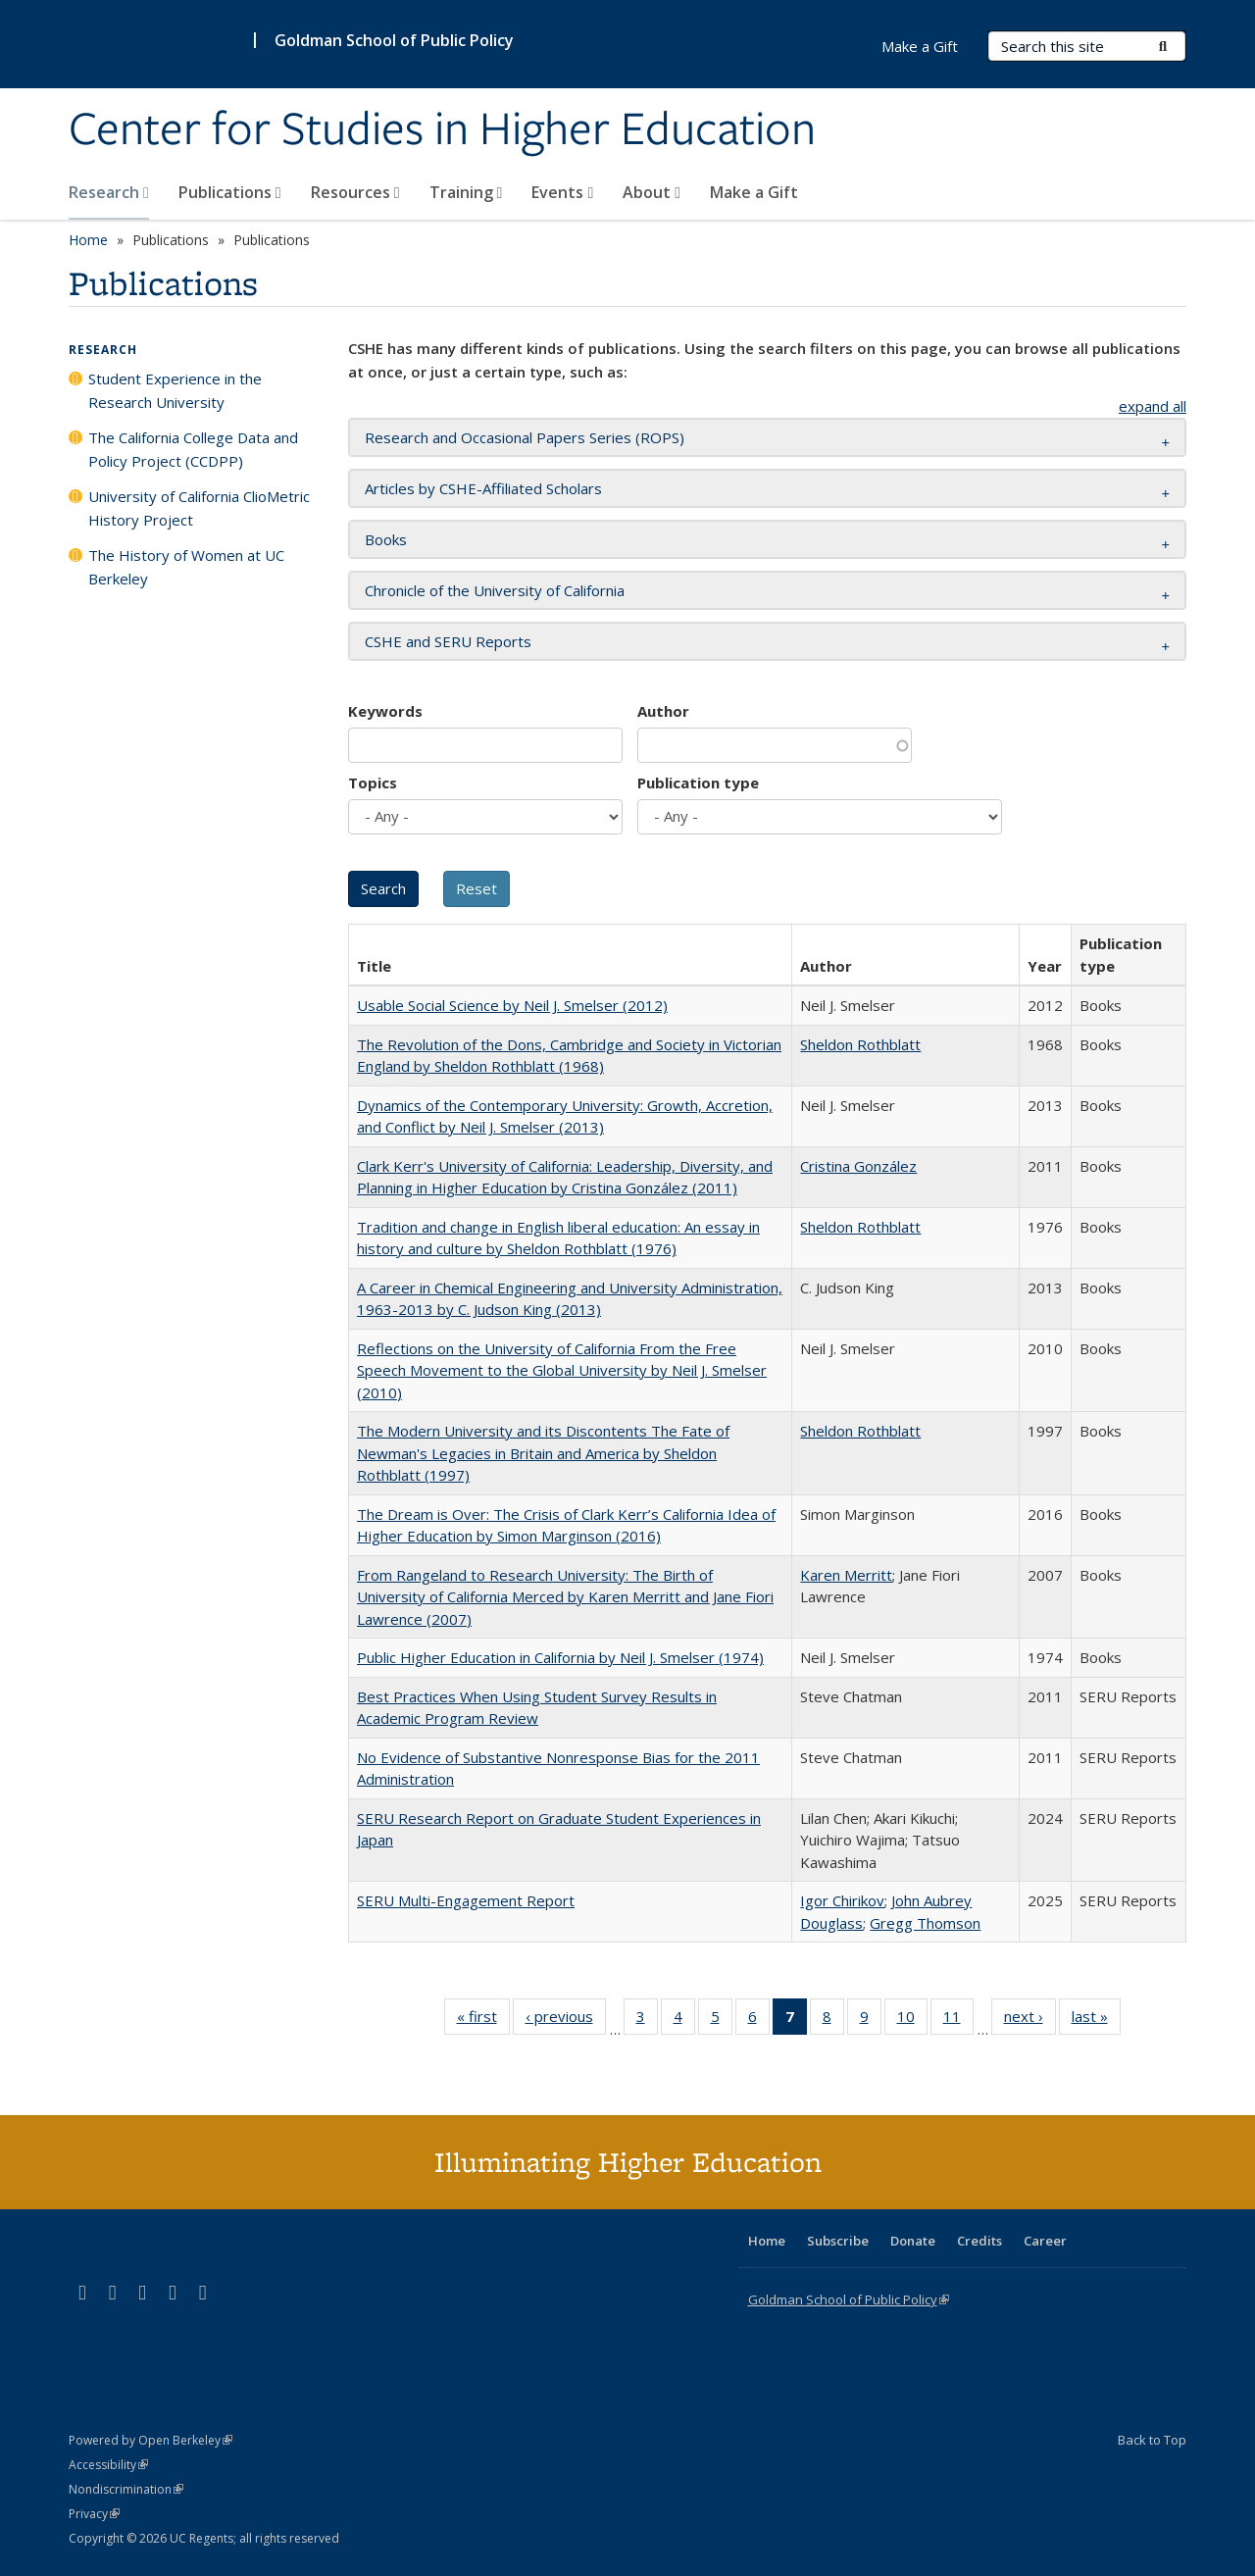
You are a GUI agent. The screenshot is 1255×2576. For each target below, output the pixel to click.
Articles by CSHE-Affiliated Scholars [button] (483, 488)
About (651, 192)
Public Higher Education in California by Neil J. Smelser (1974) (560, 1657)
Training (466, 192)
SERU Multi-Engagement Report (466, 1900)
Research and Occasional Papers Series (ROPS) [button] (524, 437)
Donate (912, 2240)
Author (663, 711)
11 (958, 2020)
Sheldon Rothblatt (860, 1044)
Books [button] (386, 539)
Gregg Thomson (925, 1923)
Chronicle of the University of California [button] (495, 590)
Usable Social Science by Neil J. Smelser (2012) (512, 1005)
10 (912, 2020)
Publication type (698, 782)
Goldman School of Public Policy (394, 40)
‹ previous (566, 2020)
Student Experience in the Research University (175, 390)
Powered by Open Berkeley (150, 2440)
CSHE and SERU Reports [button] (448, 641)
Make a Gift (754, 192)
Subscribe (838, 2240)
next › (1030, 2020)
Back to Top (1152, 2440)
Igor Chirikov (842, 1900)
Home (88, 239)
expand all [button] (1152, 406)
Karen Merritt (846, 1575)
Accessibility (108, 2464)
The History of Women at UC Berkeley (186, 566)
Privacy (94, 2513)
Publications (229, 192)
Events (562, 192)
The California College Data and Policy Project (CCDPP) (193, 449)
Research (109, 192)
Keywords (385, 711)
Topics (372, 782)
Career (1045, 2240)
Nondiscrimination (126, 2489)
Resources (355, 192)
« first (483, 2020)
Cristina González (858, 1166)
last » (1096, 2020)
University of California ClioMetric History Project (199, 508)
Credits (979, 2240)
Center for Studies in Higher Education (442, 130)
